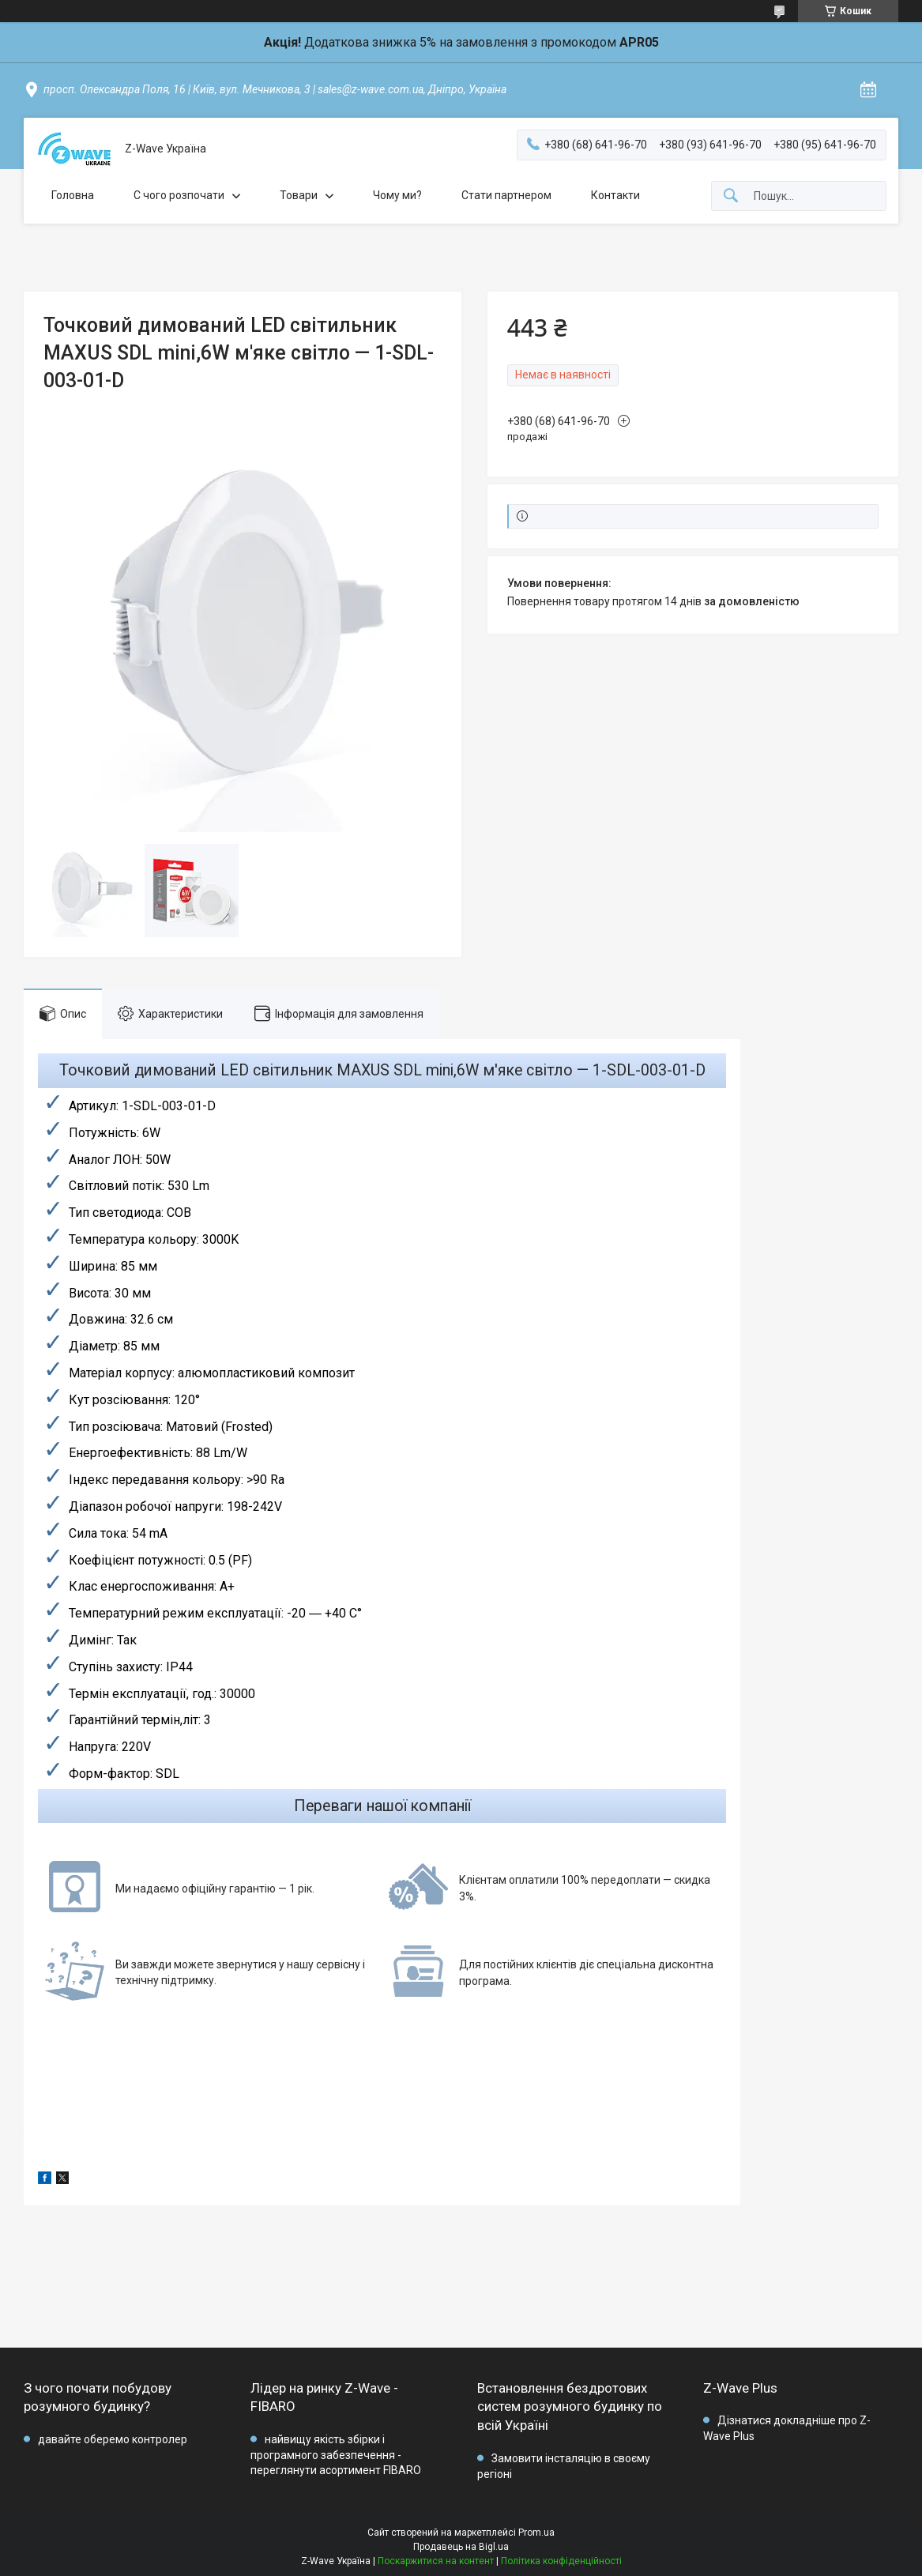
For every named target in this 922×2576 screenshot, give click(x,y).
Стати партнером (506, 195)
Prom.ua (536, 2532)
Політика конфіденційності (561, 2561)
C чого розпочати (179, 195)
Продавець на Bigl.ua (461, 2546)
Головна (72, 195)
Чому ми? (397, 195)
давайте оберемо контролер (112, 2439)
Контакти (615, 195)
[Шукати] (731, 196)
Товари (299, 195)
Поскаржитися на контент (436, 2561)
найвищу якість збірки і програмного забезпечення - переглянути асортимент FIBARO (335, 2454)
